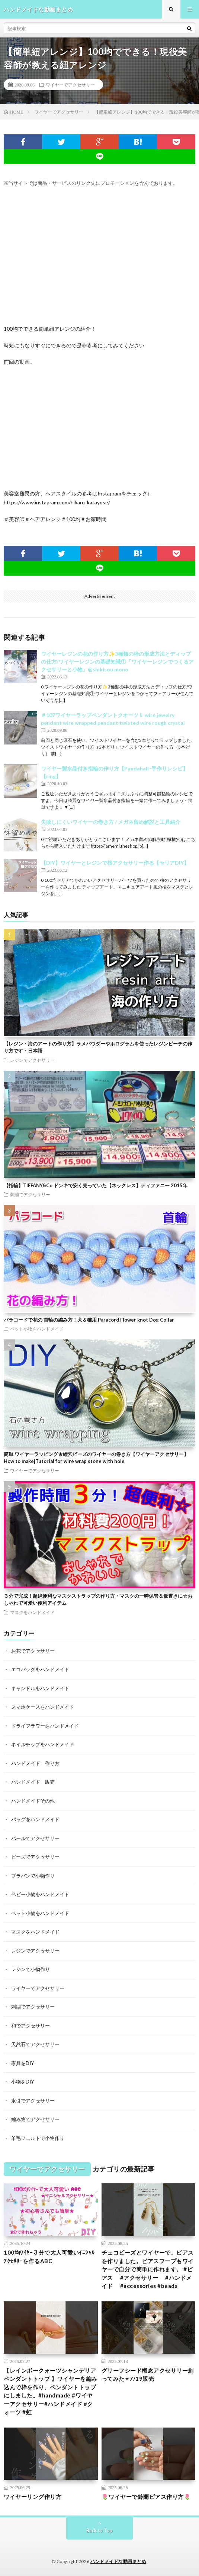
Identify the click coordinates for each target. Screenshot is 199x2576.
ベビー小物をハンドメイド (40, 1894)
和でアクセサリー (30, 2026)
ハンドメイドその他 (33, 1801)
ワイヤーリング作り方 (32, 2496)
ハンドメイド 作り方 (35, 1763)
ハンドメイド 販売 (33, 1782)
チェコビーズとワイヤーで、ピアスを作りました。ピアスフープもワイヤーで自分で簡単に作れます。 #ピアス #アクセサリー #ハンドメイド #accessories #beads (148, 2269)
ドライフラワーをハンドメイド (45, 1726)
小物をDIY (22, 2082)
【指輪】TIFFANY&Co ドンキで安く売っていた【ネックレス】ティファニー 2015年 (95, 1185)
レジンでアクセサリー (32, 1060)
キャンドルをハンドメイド (40, 1688)
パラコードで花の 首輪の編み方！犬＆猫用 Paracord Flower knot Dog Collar (89, 1320)
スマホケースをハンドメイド (42, 1707)
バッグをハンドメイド (35, 1819)
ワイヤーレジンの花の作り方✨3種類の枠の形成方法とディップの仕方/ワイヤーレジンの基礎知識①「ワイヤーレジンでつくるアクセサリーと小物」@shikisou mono (117, 661)
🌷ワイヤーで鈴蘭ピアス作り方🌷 (146, 2496)
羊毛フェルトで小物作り (37, 2138)
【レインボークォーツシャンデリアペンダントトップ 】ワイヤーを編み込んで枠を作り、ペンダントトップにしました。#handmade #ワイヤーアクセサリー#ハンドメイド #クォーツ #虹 (50, 2391)
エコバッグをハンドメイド (40, 1669)
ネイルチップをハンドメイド (42, 1744)
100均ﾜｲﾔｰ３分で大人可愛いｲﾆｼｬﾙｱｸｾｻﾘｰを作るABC (49, 2256)
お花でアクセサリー (33, 1651)
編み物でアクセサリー (35, 2119)
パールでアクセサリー (35, 1838)
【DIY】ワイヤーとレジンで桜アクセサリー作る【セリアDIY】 (115, 863)
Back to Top (99, 2530)
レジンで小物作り (30, 1969)
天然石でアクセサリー (35, 2044)
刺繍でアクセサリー (30, 1194)
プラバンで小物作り (33, 1876)
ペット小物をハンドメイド (37, 1328)
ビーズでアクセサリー (35, 1857)
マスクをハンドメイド (32, 1612)
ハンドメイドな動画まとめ (118, 2561)
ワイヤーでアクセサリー (70, 84)
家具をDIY (22, 2063)
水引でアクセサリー (33, 2101)
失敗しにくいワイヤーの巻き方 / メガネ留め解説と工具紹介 (110, 822)
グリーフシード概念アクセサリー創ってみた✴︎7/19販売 (148, 2374)
